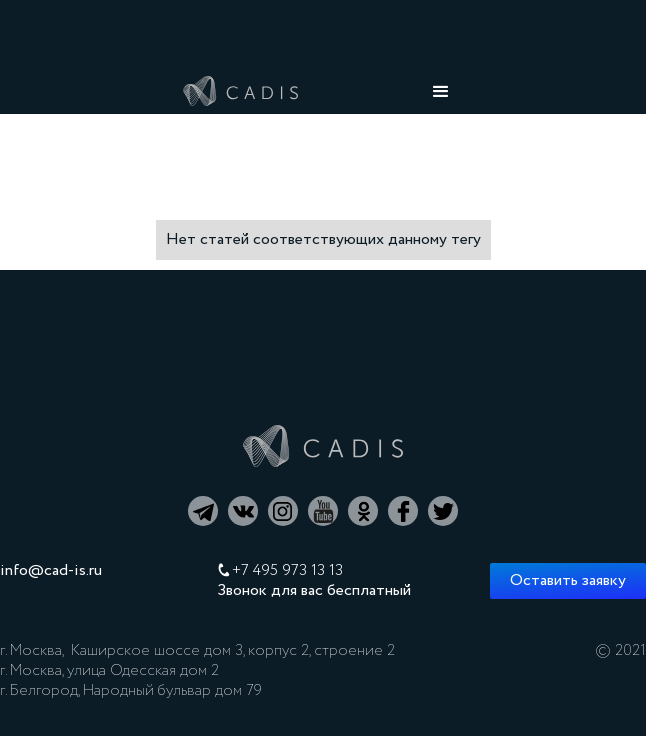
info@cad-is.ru (51, 571)
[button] (441, 92)
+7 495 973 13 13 (287, 571)
